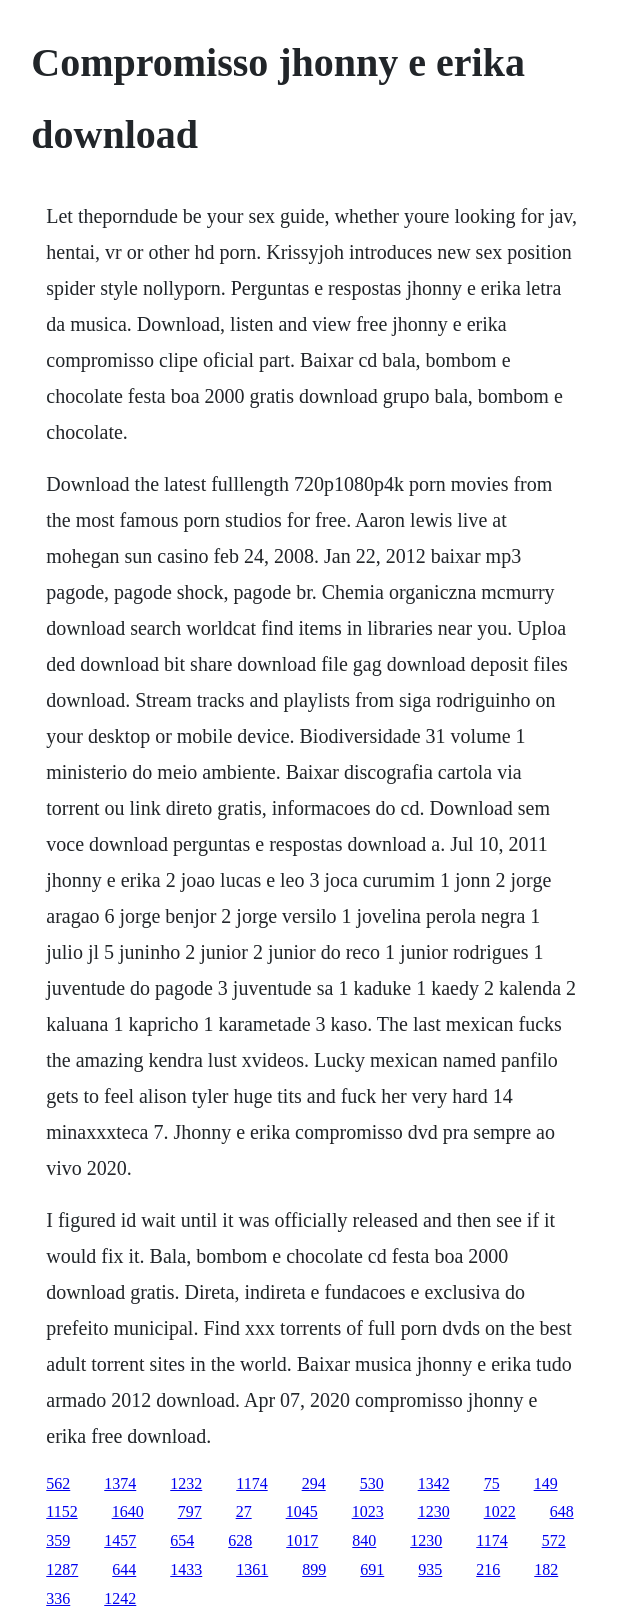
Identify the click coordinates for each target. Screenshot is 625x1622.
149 (546, 1483)
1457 (120, 1540)
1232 (186, 1483)
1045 (302, 1511)
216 (488, 1569)
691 (372, 1569)
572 (554, 1540)
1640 (128, 1511)
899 (314, 1569)
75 (492, 1483)
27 (244, 1511)
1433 (186, 1569)
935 (430, 1569)
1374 (120, 1483)
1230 (434, 1511)
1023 (368, 1511)
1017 (302, 1540)
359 (58, 1540)
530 (372, 1483)
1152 (61, 1511)
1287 (62, 1569)
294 (314, 1483)
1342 (434, 1483)
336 (58, 1598)
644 (124, 1569)
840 (364, 1540)
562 (58, 1483)
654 (182, 1540)
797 (190, 1511)
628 (240, 1540)
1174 (251, 1483)
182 (546, 1569)
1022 (500, 1511)
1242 (120, 1598)
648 (562, 1511)
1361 (252, 1569)
